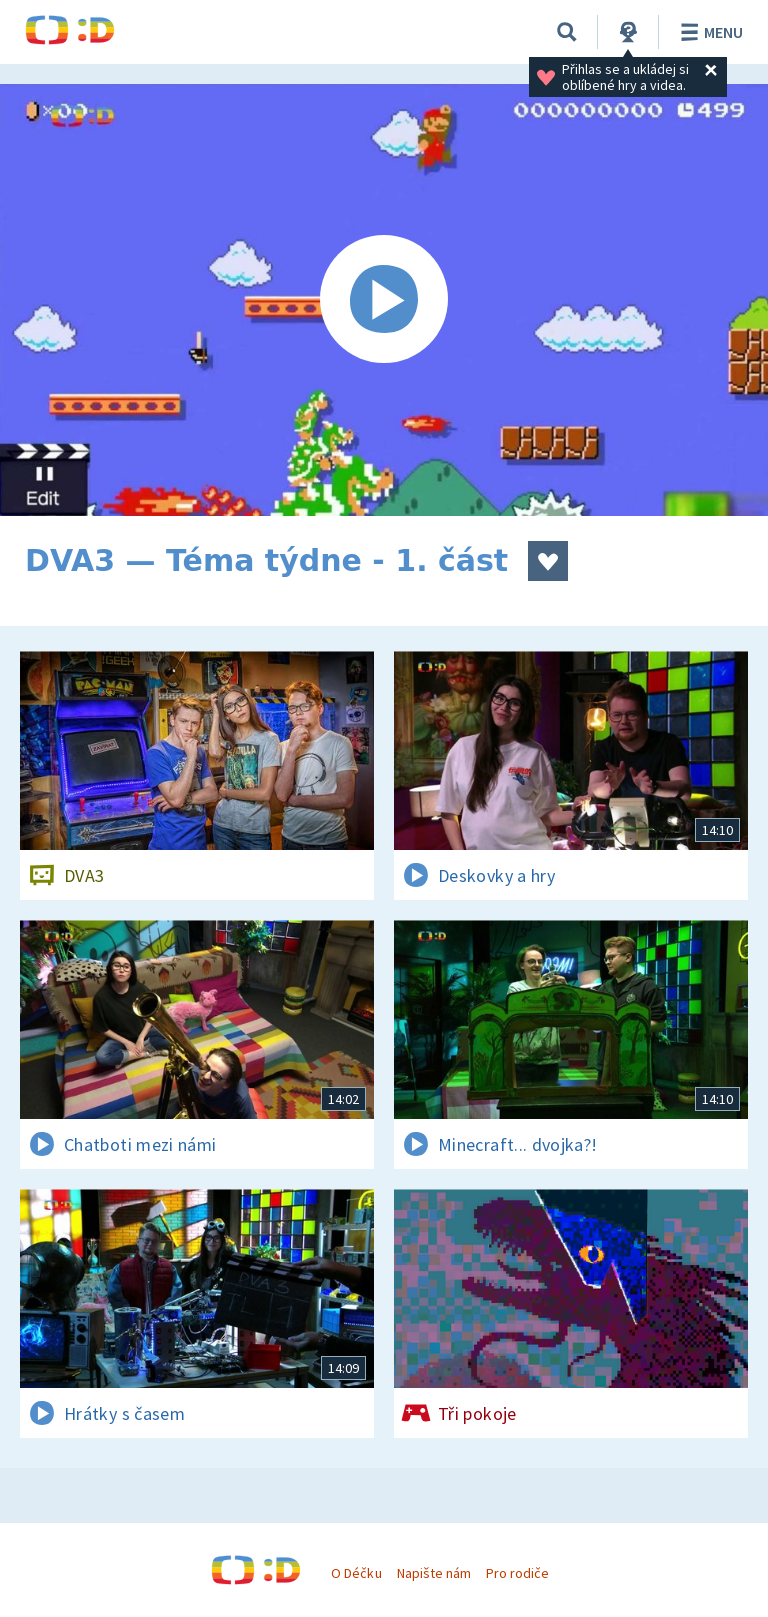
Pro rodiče (517, 1573)
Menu (708, 32)
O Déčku (356, 1573)
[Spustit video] (384, 300)
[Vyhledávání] (567, 32)
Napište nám (434, 1573)
